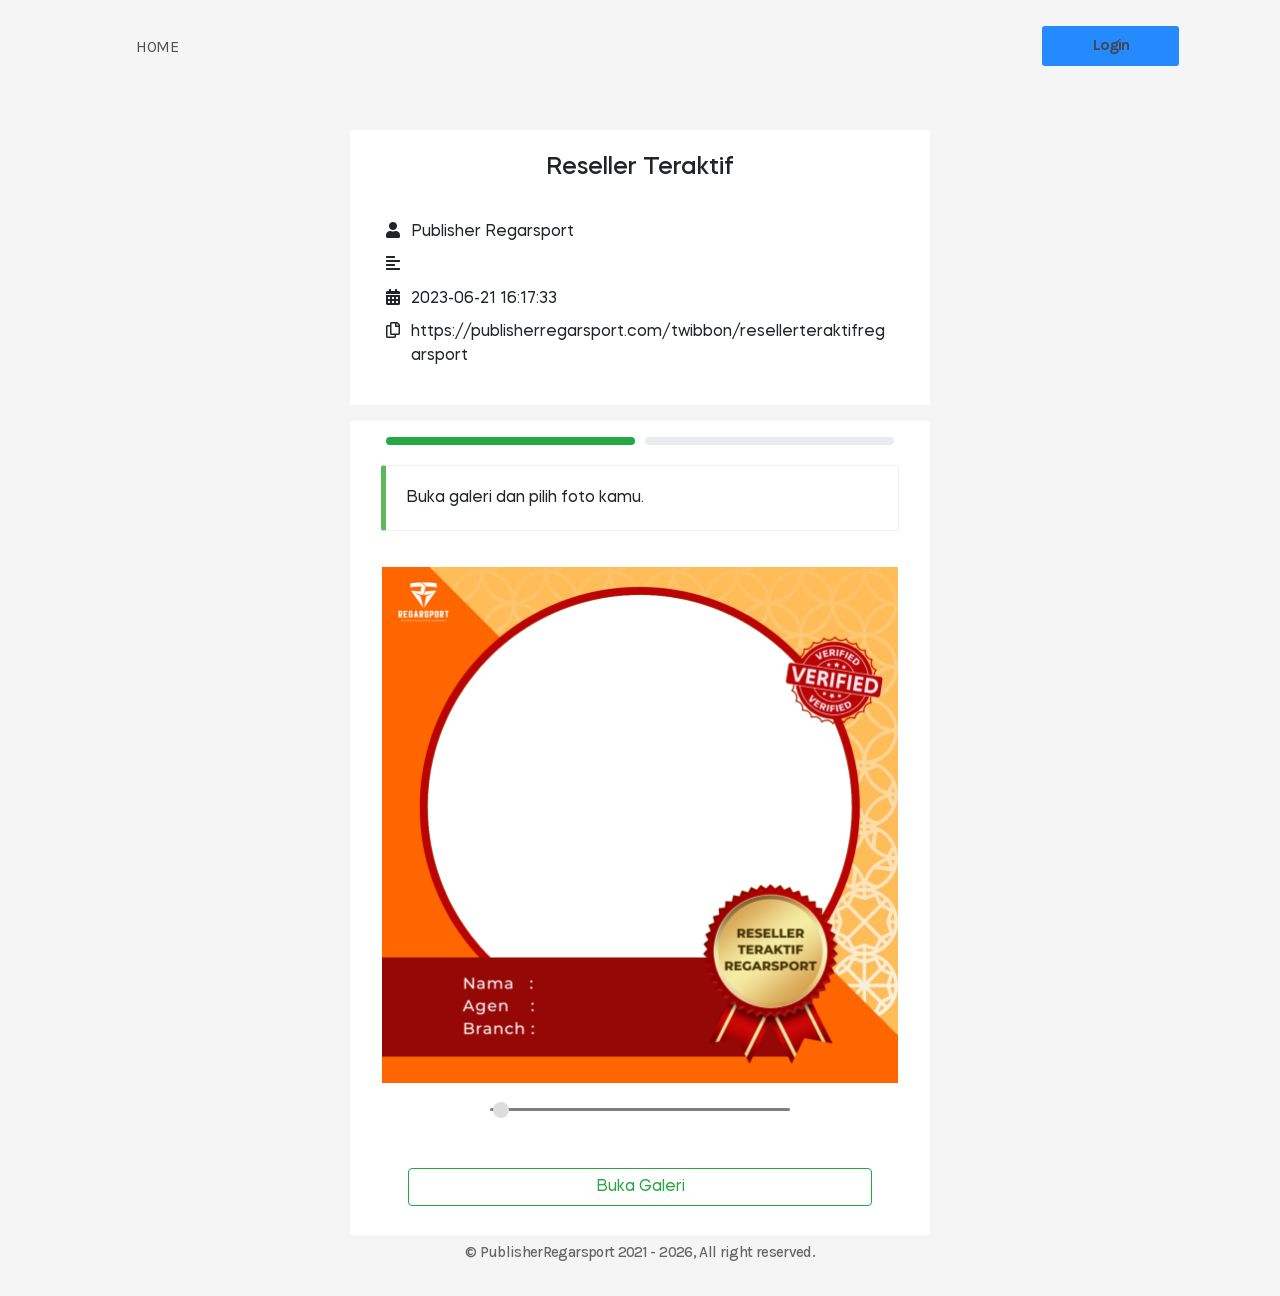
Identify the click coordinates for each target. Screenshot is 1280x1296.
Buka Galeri (640, 1187)
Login (1111, 44)
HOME (157, 46)
